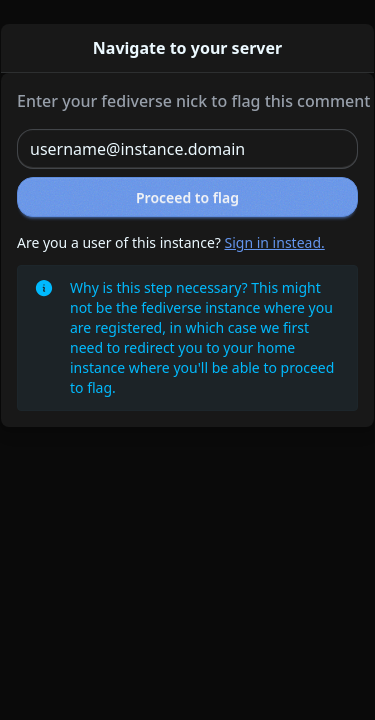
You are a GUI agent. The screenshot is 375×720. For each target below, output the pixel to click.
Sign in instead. (275, 242)
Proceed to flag (187, 197)
